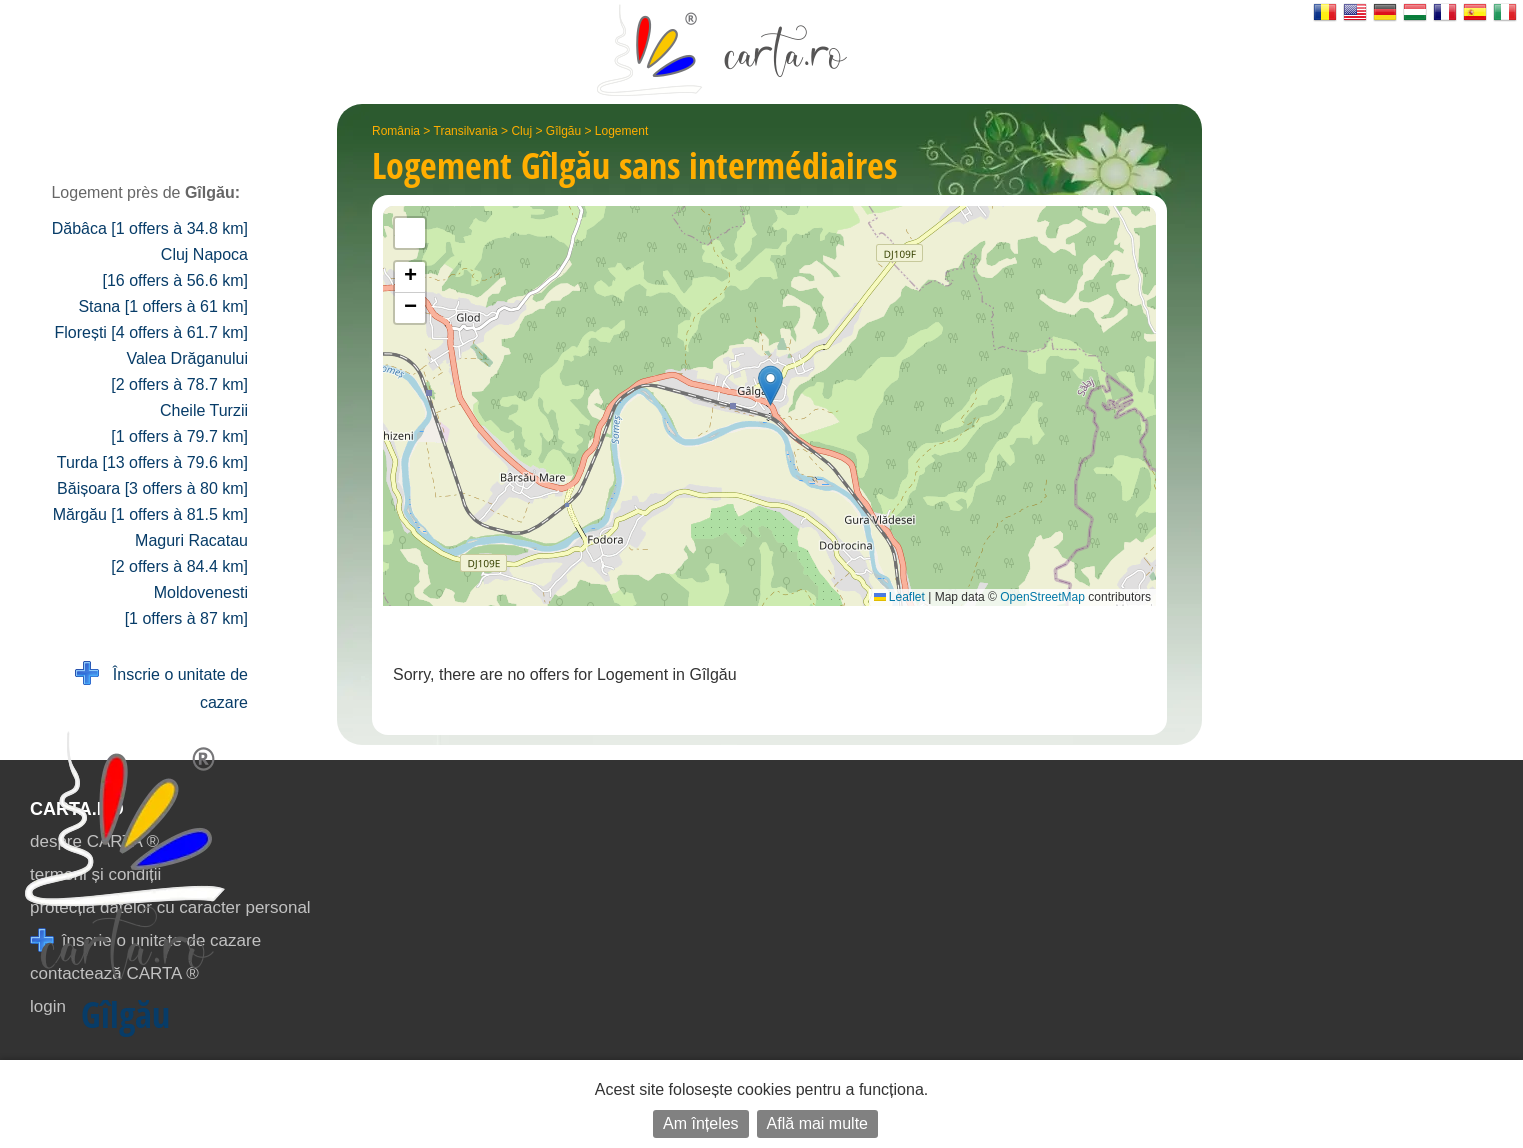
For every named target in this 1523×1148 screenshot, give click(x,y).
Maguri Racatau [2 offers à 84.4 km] (179, 553)
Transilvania (466, 131)
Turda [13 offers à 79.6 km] (152, 462)
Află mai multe (817, 1123)
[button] (770, 385)
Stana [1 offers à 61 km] (163, 306)
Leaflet (899, 597)
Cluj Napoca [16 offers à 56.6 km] (175, 267)
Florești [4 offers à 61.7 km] (151, 332)
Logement (621, 131)
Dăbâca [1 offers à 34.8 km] (150, 228)
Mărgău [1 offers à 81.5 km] (150, 514)
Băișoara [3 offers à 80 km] (152, 488)
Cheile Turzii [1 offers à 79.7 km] (179, 423)
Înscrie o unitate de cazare (161, 686)
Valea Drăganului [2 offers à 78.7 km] (179, 371)
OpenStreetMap (1042, 597)
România (396, 131)
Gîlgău (563, 131)
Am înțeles (701, 1123)
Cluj (521, 131)
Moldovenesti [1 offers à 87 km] (186, 605)
